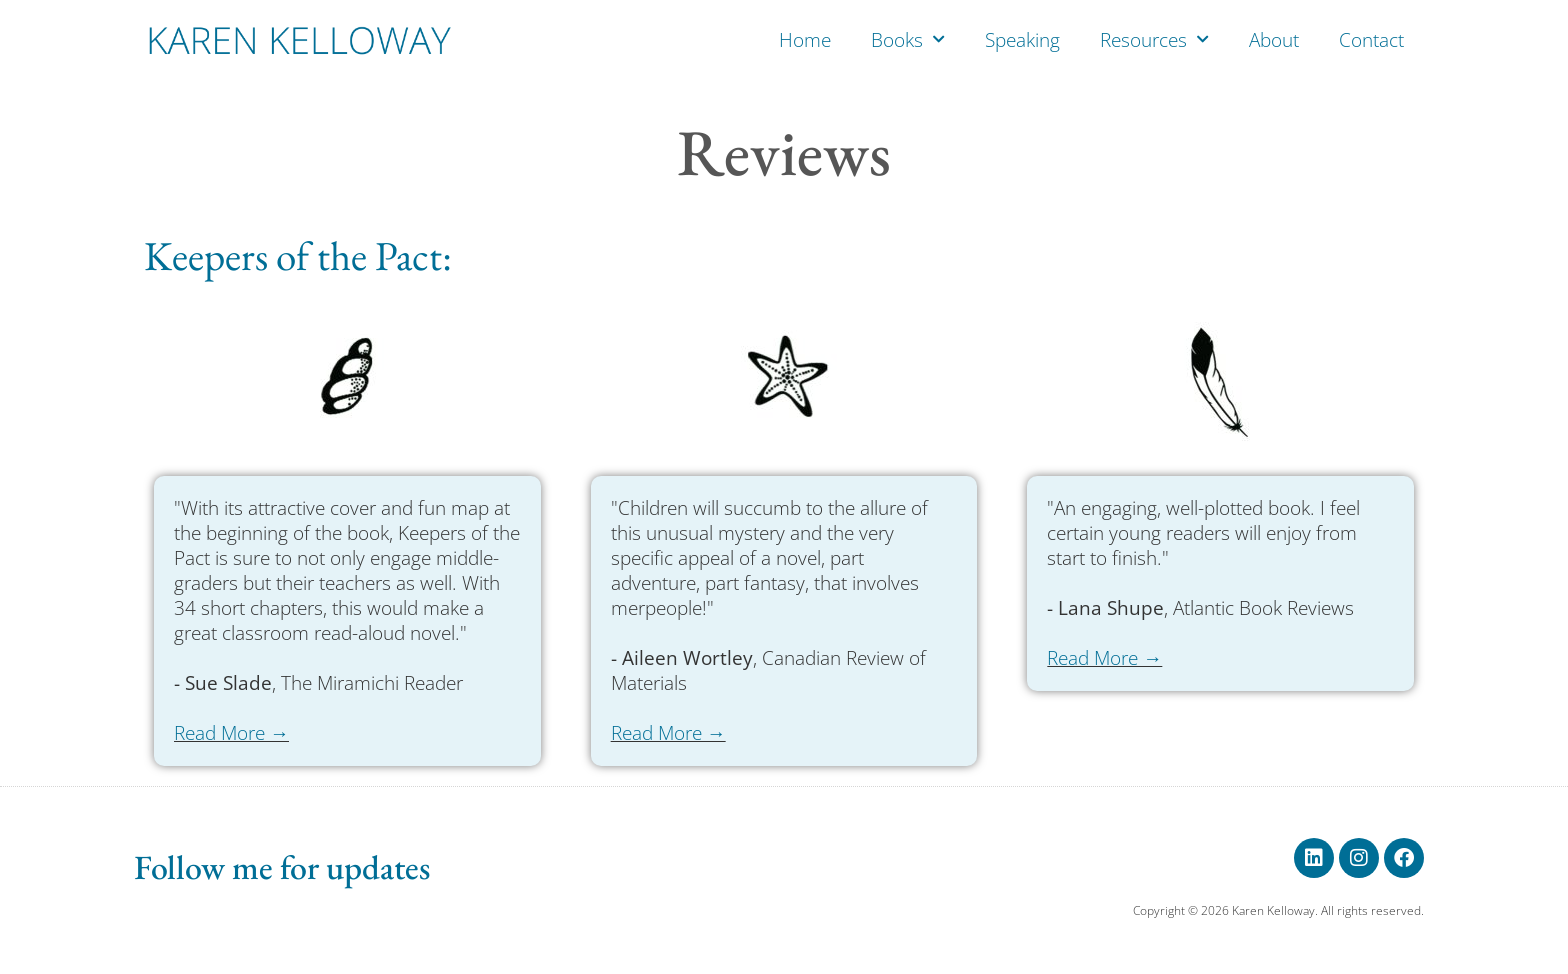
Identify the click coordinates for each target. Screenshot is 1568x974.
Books (908, 39)
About (1274, 40)
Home (805, 40)
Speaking (1022, 40)
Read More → (231, 733)
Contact (1371, 40)
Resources (1154, 39)
